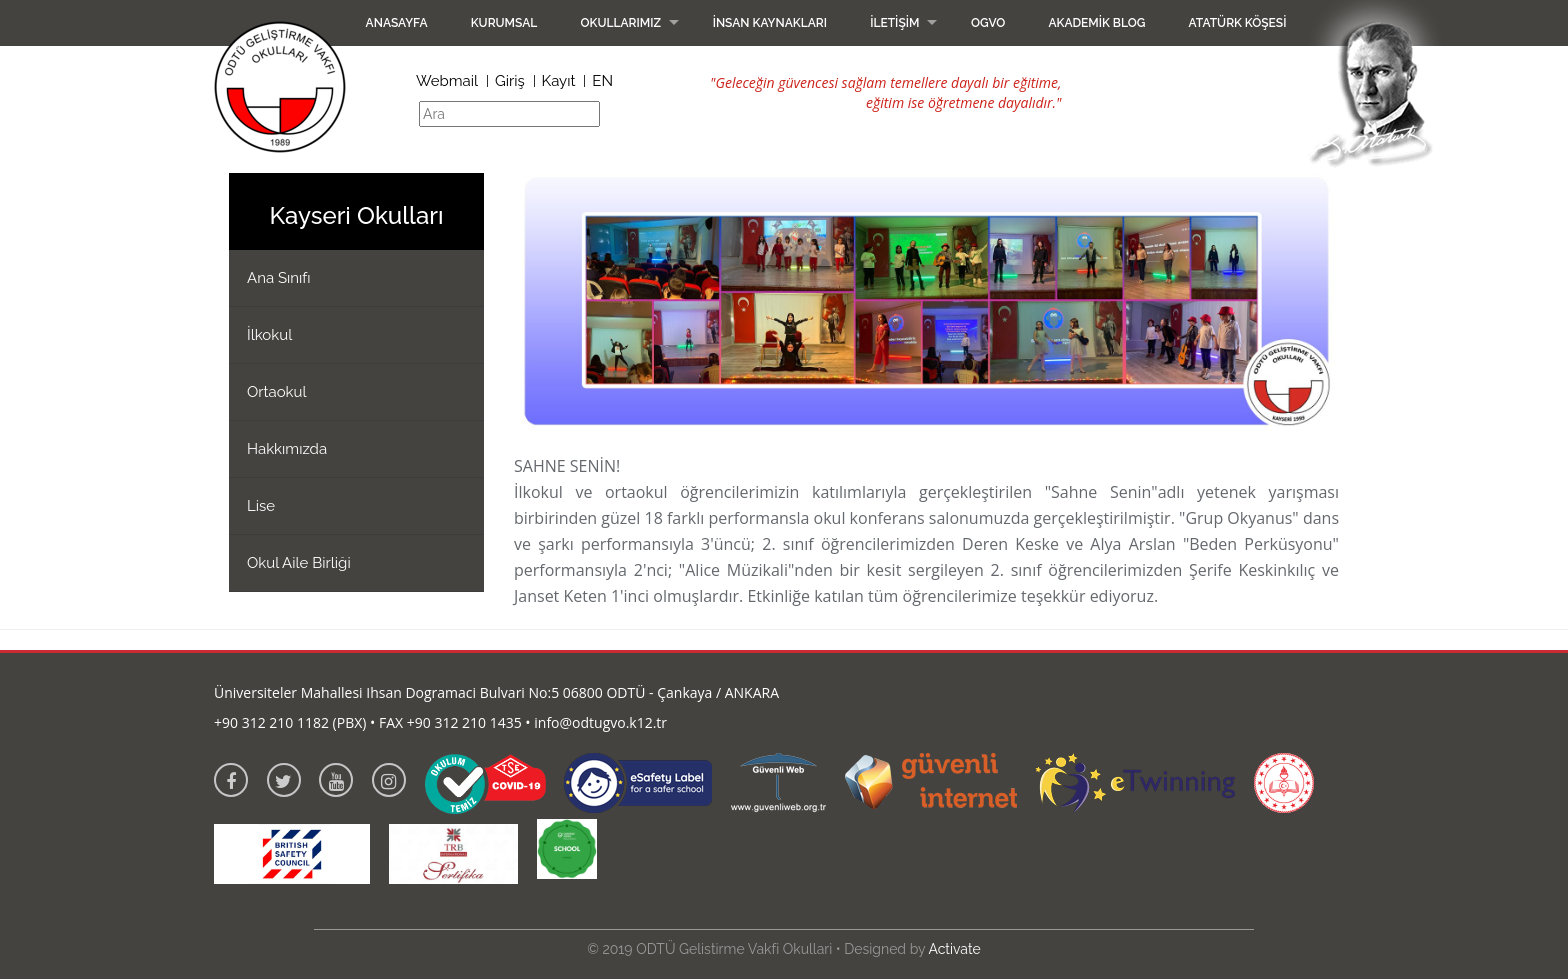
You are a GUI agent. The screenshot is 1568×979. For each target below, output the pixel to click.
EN (602, 81)
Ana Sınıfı (279, 278)
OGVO (988, 23)
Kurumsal (504, 23)
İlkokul (269, 335)
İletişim (894, 23)
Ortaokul (277, 392)
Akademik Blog (1096, 23)
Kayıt (559, 81)
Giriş (510, 81)
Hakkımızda (287, 449)
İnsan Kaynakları (770, 23)
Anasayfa (397, 23)
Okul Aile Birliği (299, 563)
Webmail (447, 81)
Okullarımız (620, 23)
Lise (261, 506)
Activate (954, 949)
